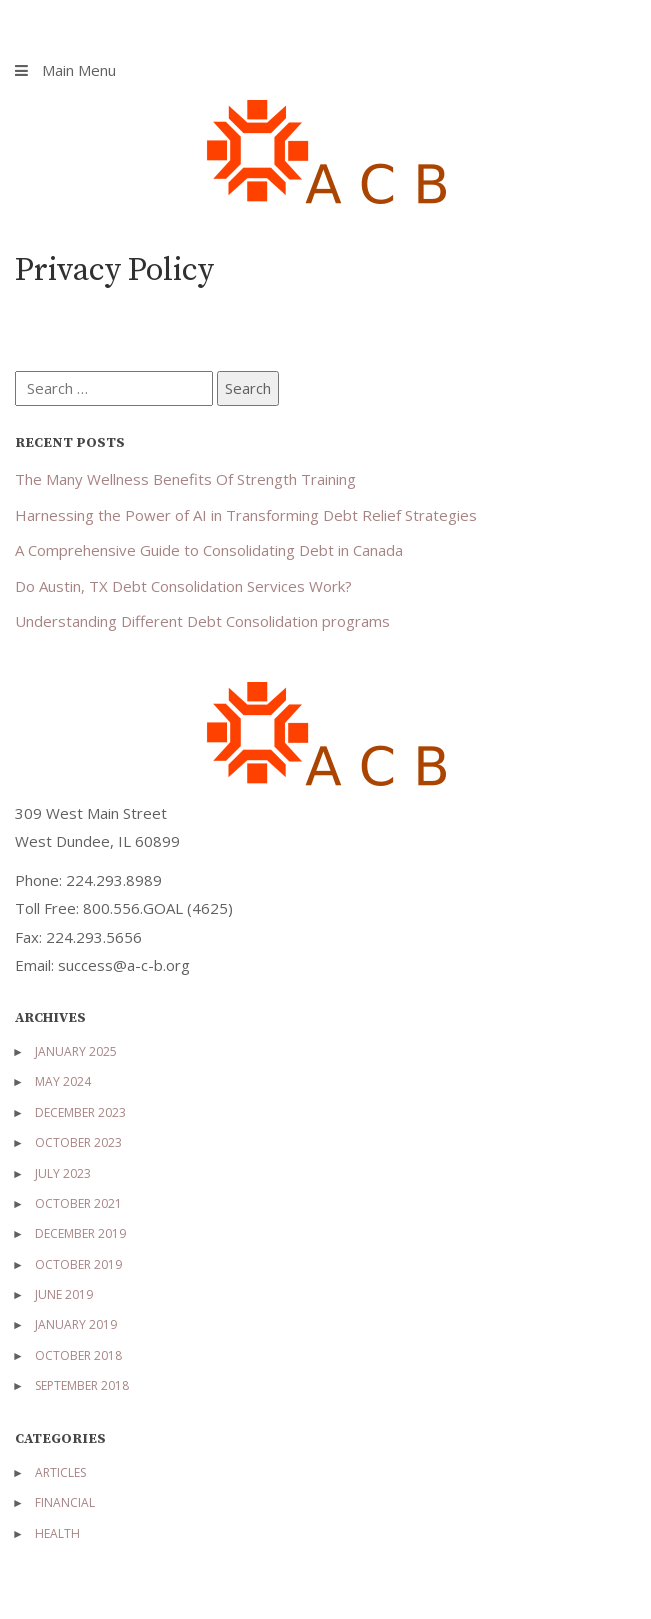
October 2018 (78, 1355)
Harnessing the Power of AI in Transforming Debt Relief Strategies (246, 515)
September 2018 (82, 1385)
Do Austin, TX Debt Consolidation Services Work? (183, 586)
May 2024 (63, 1081)
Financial (65, 1502)
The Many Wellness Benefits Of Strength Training (185, 479)
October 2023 (78, 1142)
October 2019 (78, 1264)
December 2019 (80, 1233)
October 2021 (78, 1203)
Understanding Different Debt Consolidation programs (202, 621)
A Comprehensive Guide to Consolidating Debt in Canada (209, 550)
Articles (60, 1472)
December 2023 (80, 1112)
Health (57, 1533)
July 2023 (63, 1173)
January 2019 (76, 1324)
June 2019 (64, 1294)
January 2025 (76, 1051)
